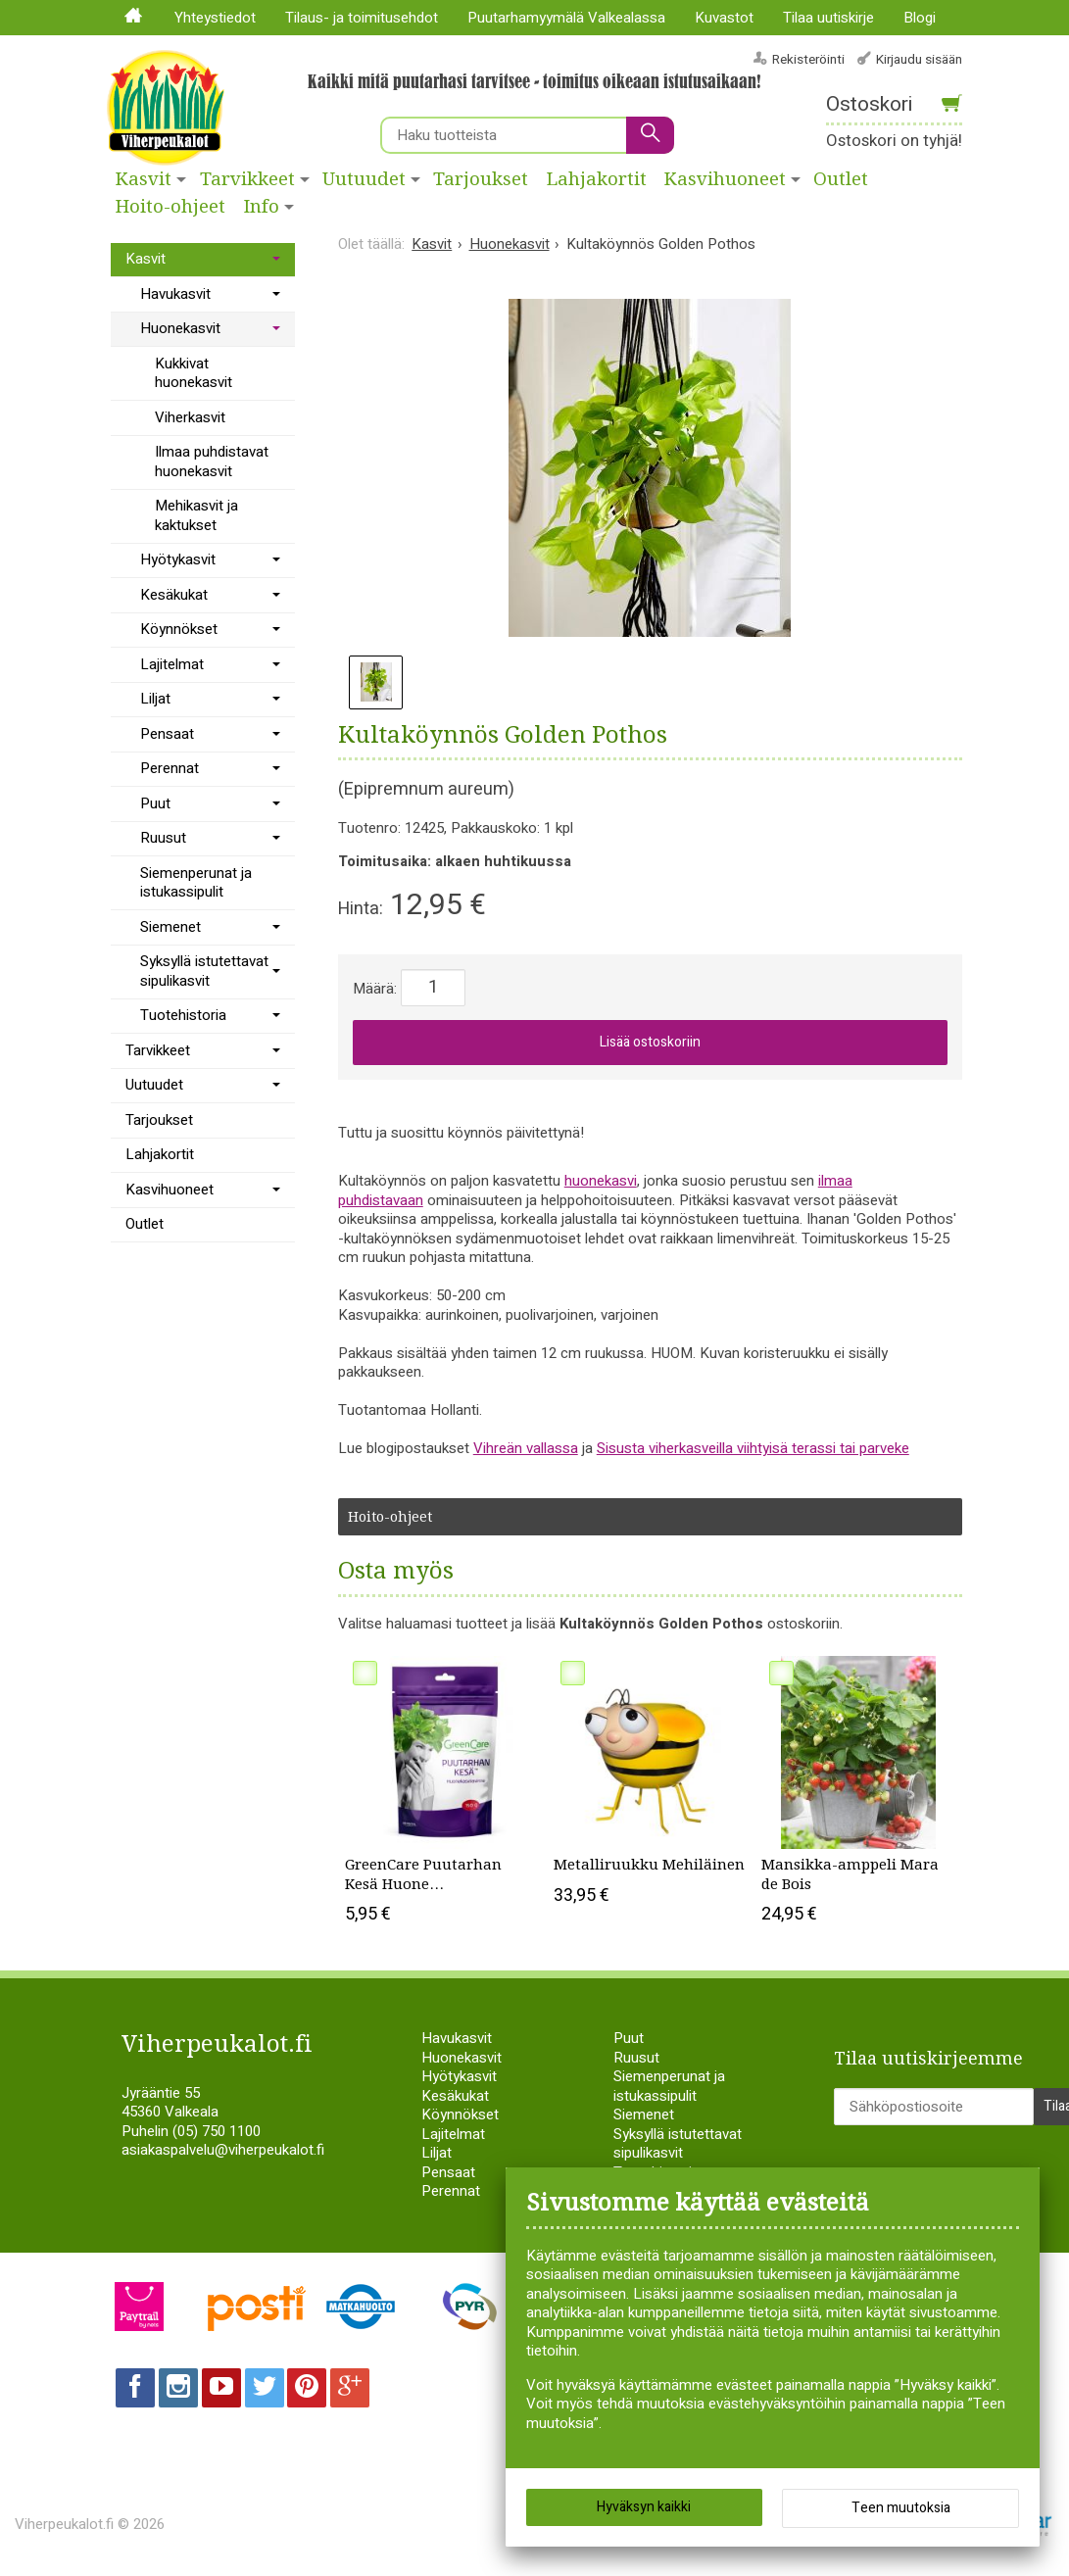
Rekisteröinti (808, 59)
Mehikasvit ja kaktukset (196, 515)
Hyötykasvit (178, 559)
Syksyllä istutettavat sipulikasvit (204, 971)
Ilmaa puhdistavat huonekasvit (211, 461)
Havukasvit (175, 294)
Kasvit (143, 179)
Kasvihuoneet (725, 179)
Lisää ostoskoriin (650, 1042)
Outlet (144, 1224)
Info (261, 207)
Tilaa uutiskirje (828, 17)
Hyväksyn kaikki (644, 2507)
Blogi (919, 17)
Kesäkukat (174, 595)
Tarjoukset (480, 179)
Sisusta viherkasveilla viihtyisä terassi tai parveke (753, 1448)
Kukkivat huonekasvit (193, 373)
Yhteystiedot (215, 17)
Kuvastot (724, 17)
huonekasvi (600, 1180)
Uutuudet (364, 179)
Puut (155, 803)
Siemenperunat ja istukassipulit (196, 882)
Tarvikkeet (247, 179)
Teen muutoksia (900, 2508)
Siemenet (170, 927)
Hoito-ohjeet (170, 207)
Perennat (169, 768)
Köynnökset (179, 629)
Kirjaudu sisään (919, 59)
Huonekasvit (180, 328)
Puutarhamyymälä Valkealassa (566, 17)
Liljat (155, 698)
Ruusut (163, 838)
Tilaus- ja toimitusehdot (361, 17)
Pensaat (167, 734)
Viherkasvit (190, 417)
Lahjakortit (597, 179)
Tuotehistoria (183, 1015)
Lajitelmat (172, 664)
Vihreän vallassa (525, 1448)
